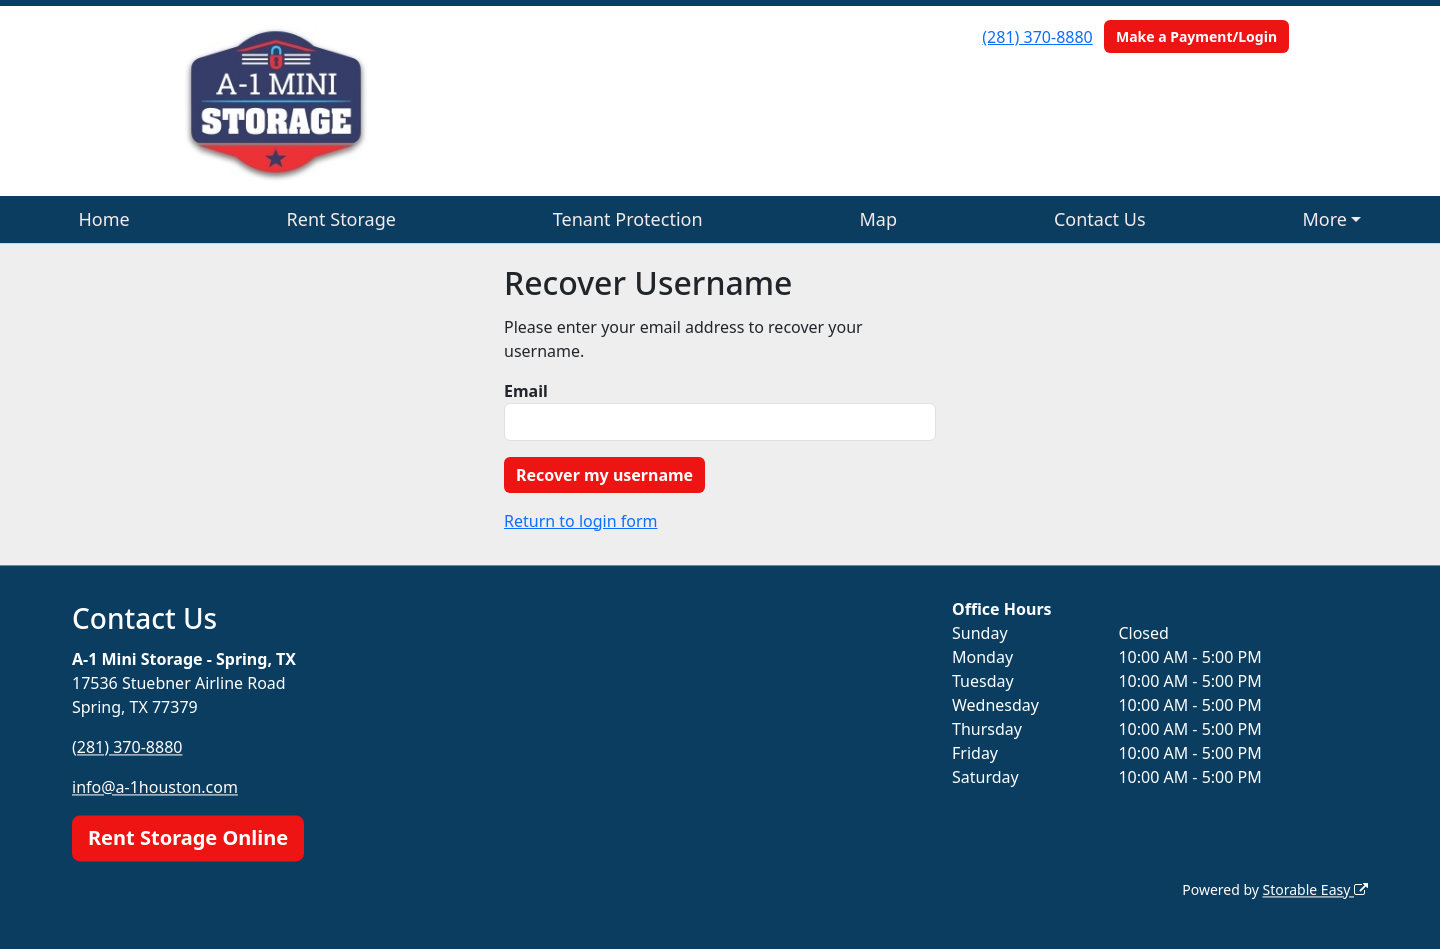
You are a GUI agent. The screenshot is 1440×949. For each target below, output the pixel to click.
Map (879, 219)
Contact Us (1100, 219)
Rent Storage (341, 219)
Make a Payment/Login (1196, 36)
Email (526, 391)
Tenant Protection (628, 219)
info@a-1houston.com (155, 787)
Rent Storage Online (188, 837)
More (1324, 219)
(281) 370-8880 (1037, 37)
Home (103, 219)
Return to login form (581, 521)
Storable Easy (1315, 889)
